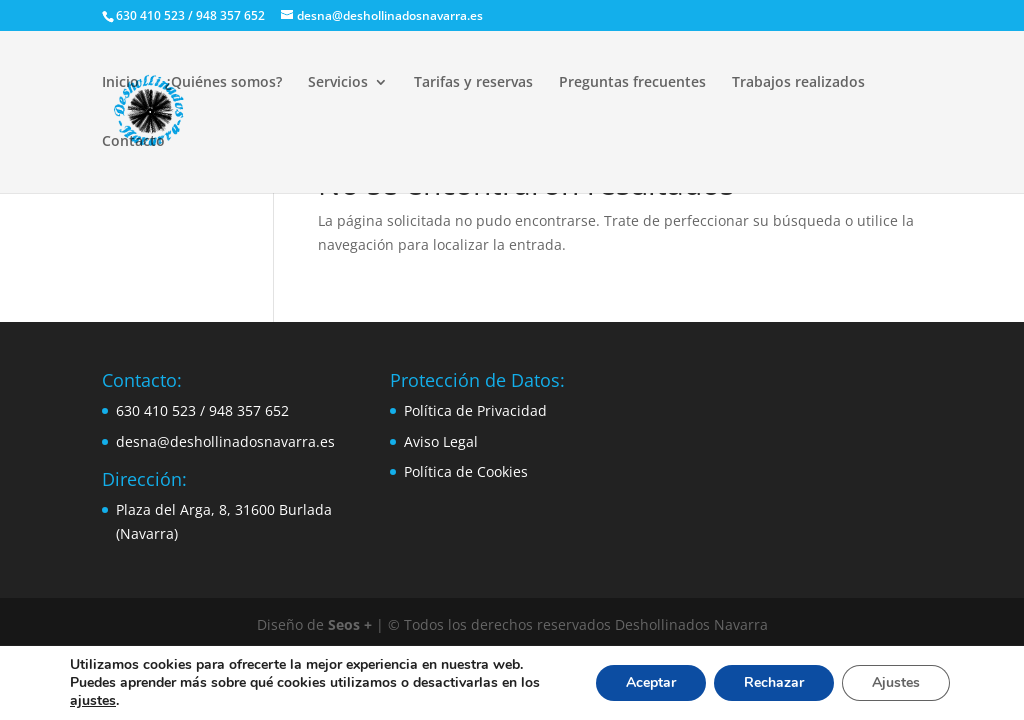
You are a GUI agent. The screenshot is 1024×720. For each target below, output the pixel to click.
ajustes (93, 701)
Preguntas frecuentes (632, 83)
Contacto (133, 142)
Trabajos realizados (798, 83)
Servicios (338, 83)
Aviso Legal (441, 441)
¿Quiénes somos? (223, 83)
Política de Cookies (466, 471)
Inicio (120, 83)
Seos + (350, 624)
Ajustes (896, 682)
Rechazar (774, 682)
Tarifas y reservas (473, 83)
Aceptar (651, 682)
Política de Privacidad (475, 410)
